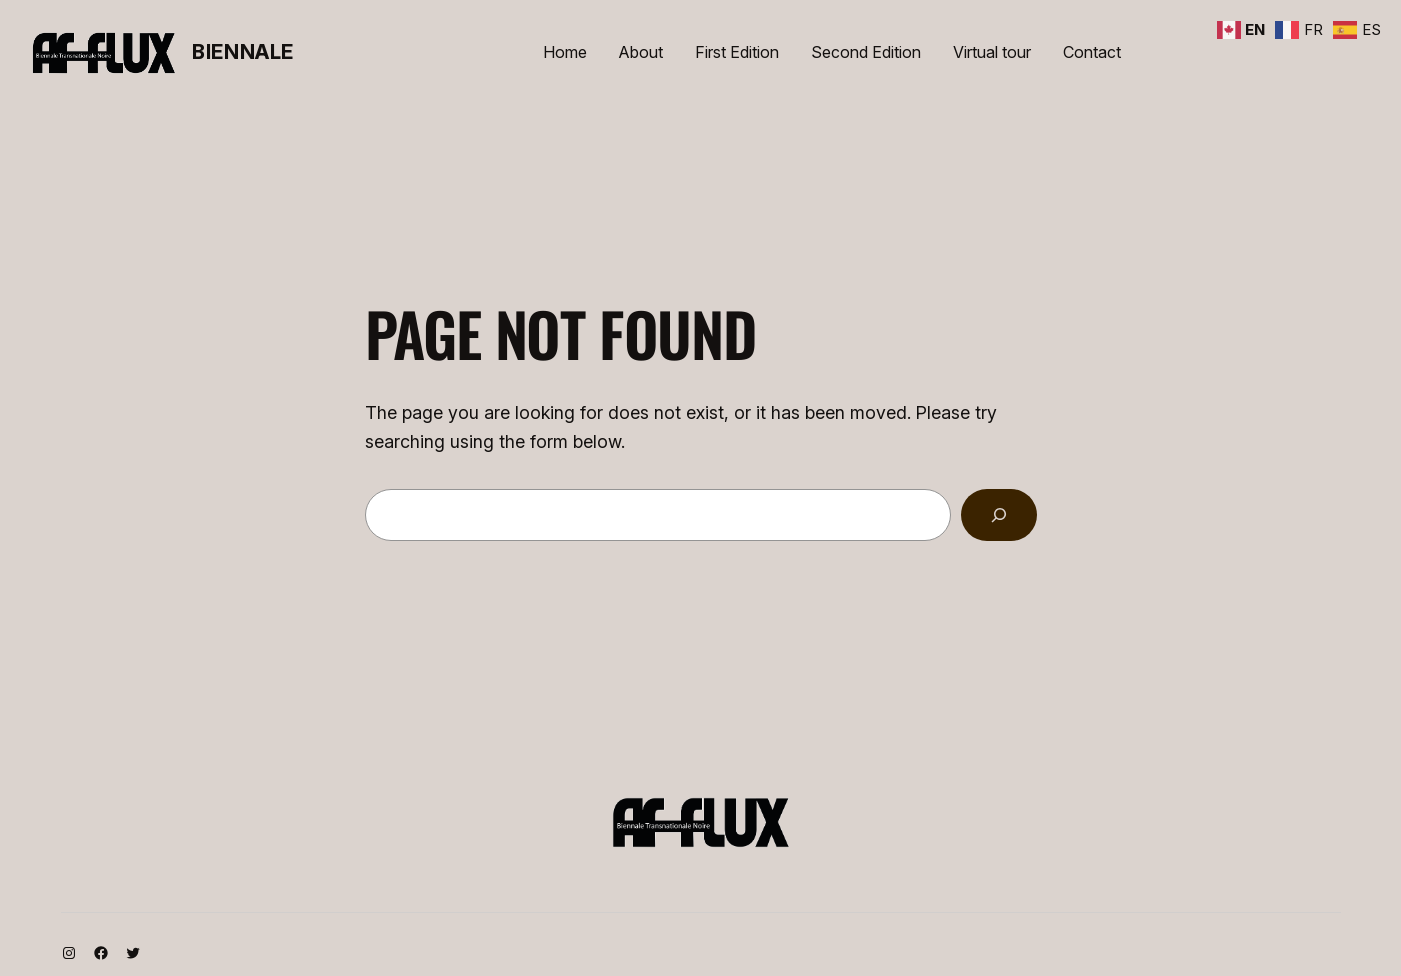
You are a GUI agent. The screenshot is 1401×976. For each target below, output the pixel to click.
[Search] (999, 515)
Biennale (243, 52)
